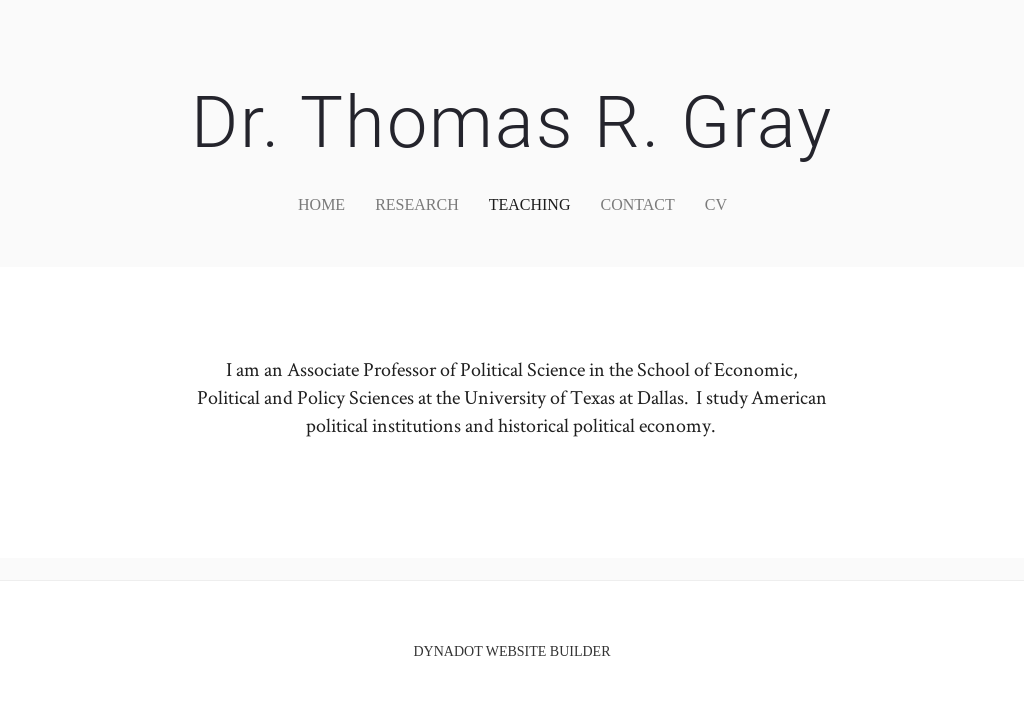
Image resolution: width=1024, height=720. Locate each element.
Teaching (530, 204)
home (321, 204)
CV (716, 204)
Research (417, 204)
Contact (637, 204)
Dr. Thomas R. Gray (512, 122)
